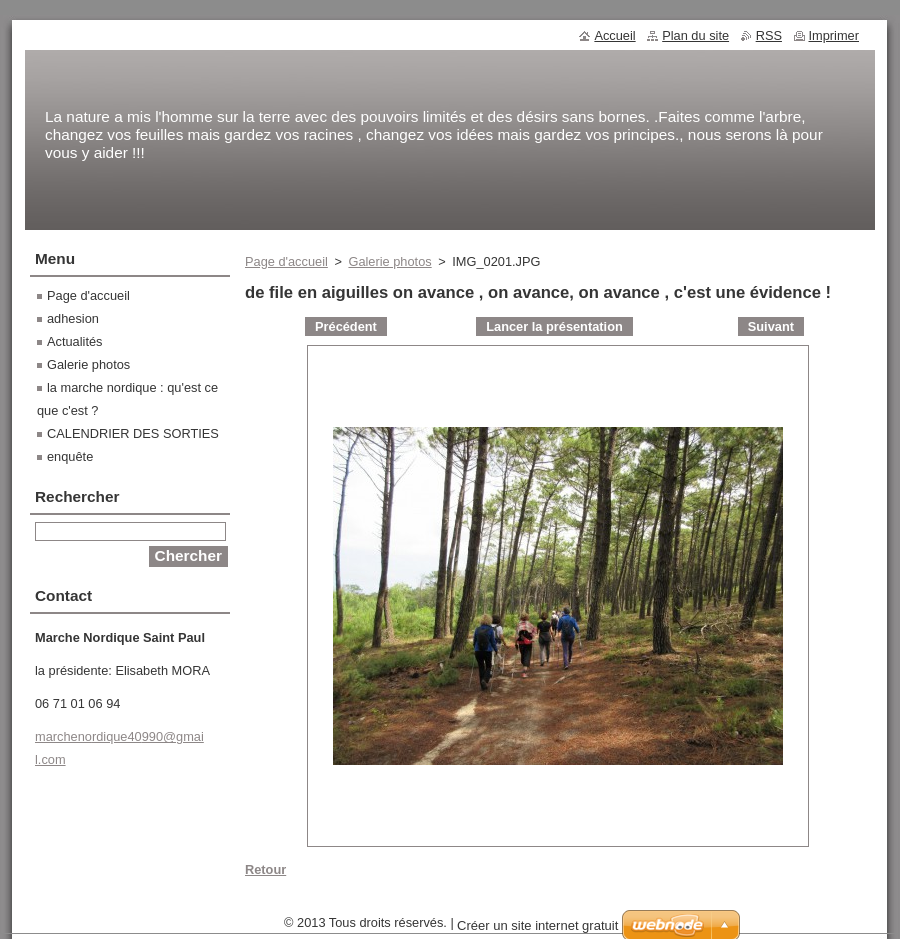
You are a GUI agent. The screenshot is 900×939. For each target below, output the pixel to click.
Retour (265, 869)
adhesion (73, 318)
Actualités (74, 341)
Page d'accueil (286, 261)
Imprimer (834, 35)
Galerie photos (389, 261)
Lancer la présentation (554, 326)
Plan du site (695, 35)
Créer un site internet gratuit (537, 925)
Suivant (771, 326)
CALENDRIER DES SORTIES (133, 433)
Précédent (346, 326)
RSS (769, 35)
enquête (70, 456)
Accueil (614, 35)
